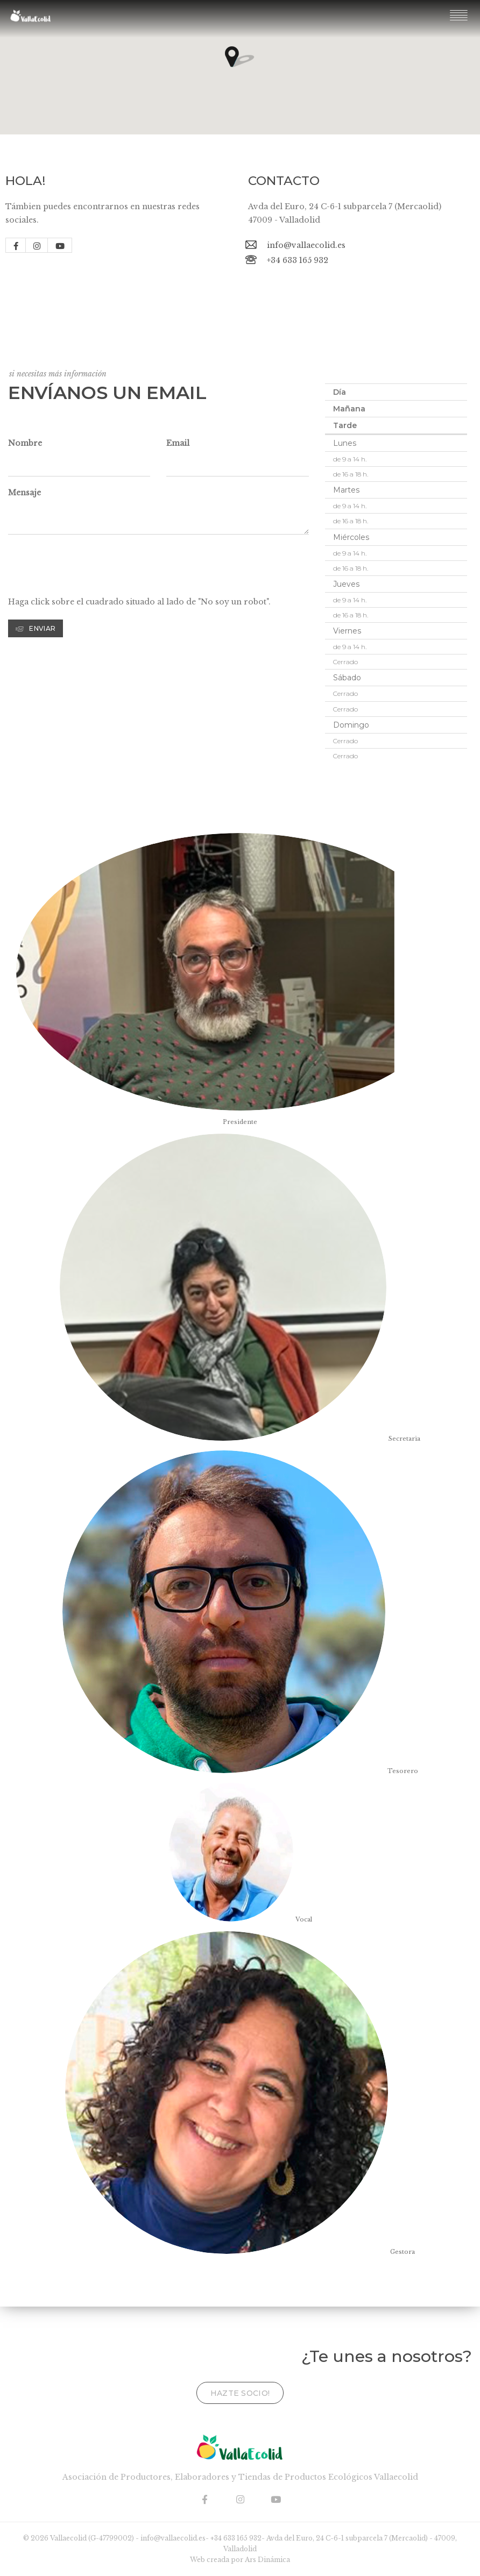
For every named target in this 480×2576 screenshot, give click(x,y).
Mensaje (24, 492)
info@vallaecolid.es (306, 245)
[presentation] (90, 569)
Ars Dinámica (267, 2560)
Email (177, 443)
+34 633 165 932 (297, 260)
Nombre (25, 443)
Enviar (35, 628)
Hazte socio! (240, 2393)
